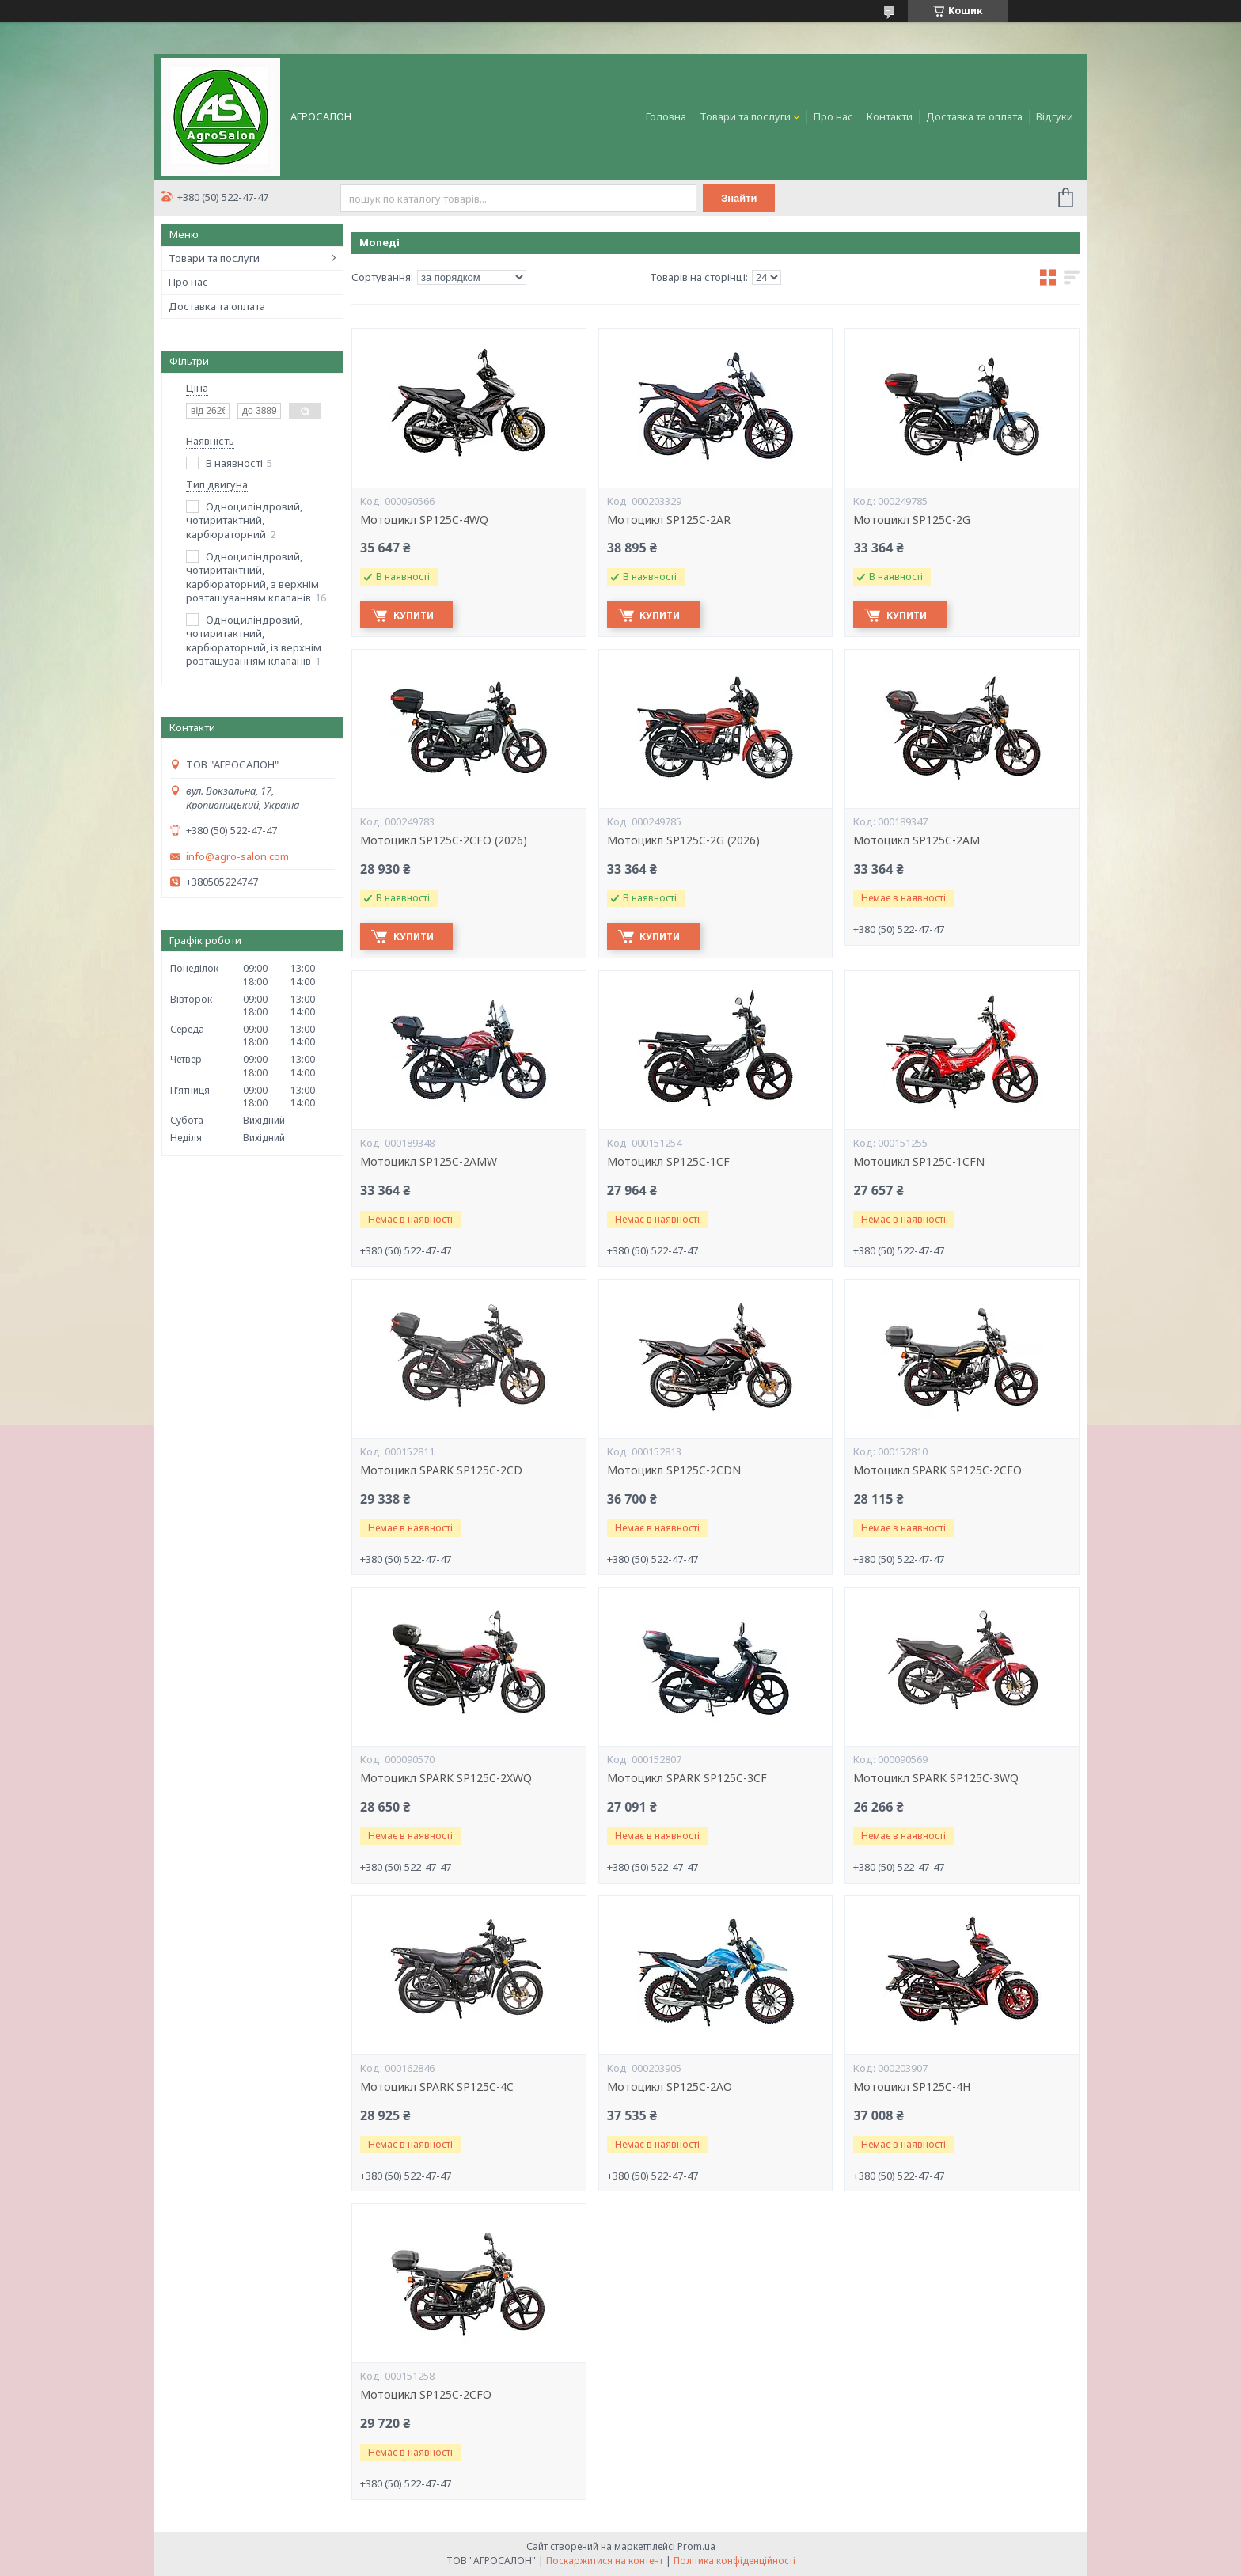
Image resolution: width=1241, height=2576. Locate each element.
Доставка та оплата (974, 116)
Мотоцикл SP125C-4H (911, 2087)
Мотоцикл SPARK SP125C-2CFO (937, 1470)
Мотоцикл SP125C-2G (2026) (683, 840)
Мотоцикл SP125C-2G (911, 520)
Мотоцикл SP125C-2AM (916, 840)
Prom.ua (696, 2546)
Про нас (833, 116)
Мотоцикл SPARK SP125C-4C (437, 2087)
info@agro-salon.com (237, 856)
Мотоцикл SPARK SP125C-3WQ (936, 1778)
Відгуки (1054, 116)
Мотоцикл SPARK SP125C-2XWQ (446, 1778)
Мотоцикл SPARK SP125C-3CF (687, 1778)
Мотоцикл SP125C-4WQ (424, 520)
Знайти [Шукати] (740, 198)
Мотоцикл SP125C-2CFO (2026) (443, 840)
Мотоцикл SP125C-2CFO (425, 2395)
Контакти (890, 116)
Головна (666, 116)
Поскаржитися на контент (604, 2560)
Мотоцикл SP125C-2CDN (674, 1470)
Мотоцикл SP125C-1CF (668, 1162)
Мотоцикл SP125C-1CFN (919, 1162)
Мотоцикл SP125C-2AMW (428, 1162)
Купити (416, 615)
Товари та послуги (745, 116)
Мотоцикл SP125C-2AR (669, 520)
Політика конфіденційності (734, 2560)
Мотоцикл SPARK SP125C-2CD (441, 1470)
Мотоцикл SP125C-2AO (669, 2087)
